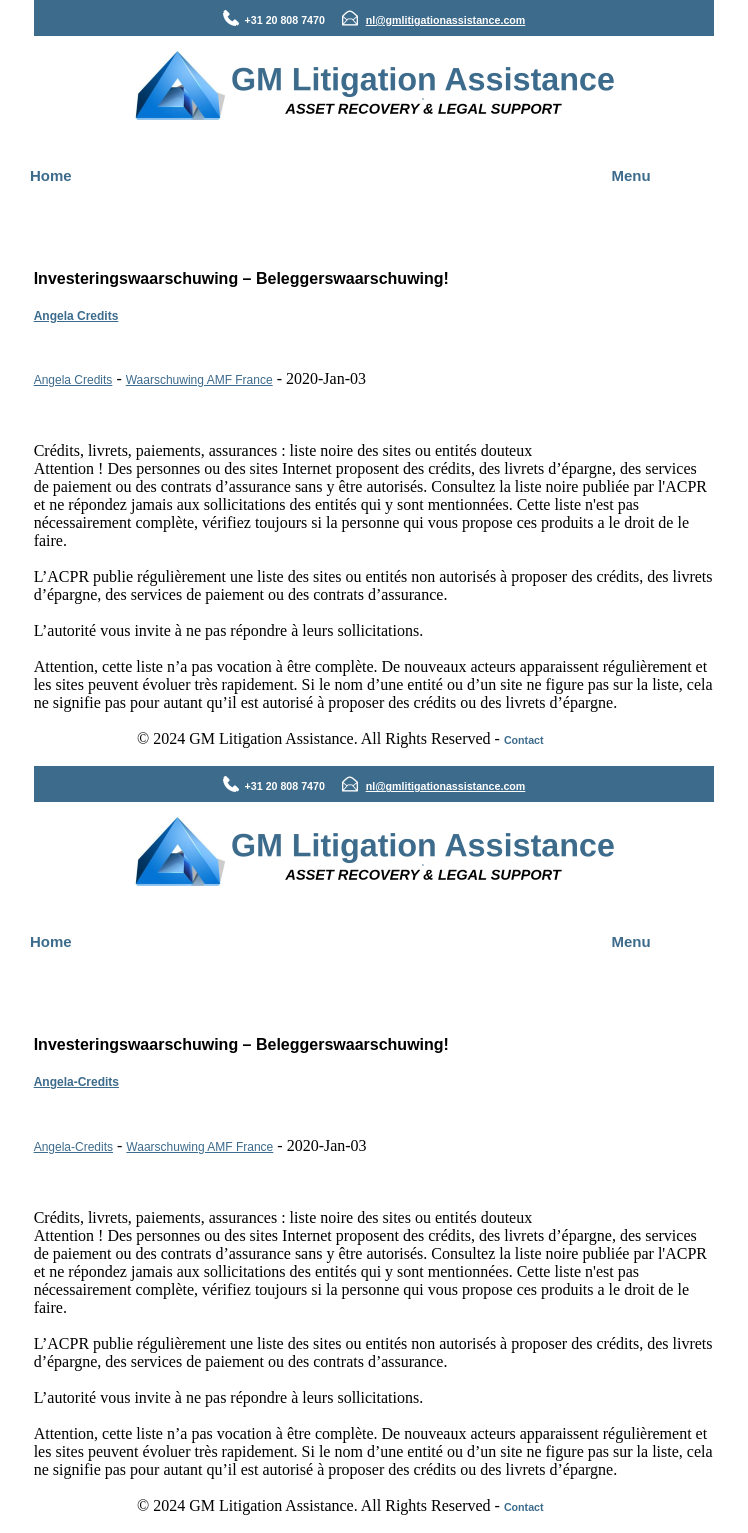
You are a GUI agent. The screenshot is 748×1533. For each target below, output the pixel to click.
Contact (524, 740)
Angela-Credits (76, 1082)
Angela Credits (76, 316)
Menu (631, 175)
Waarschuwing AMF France (199, 380)
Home (51, 175)
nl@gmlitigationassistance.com (446, 20)
